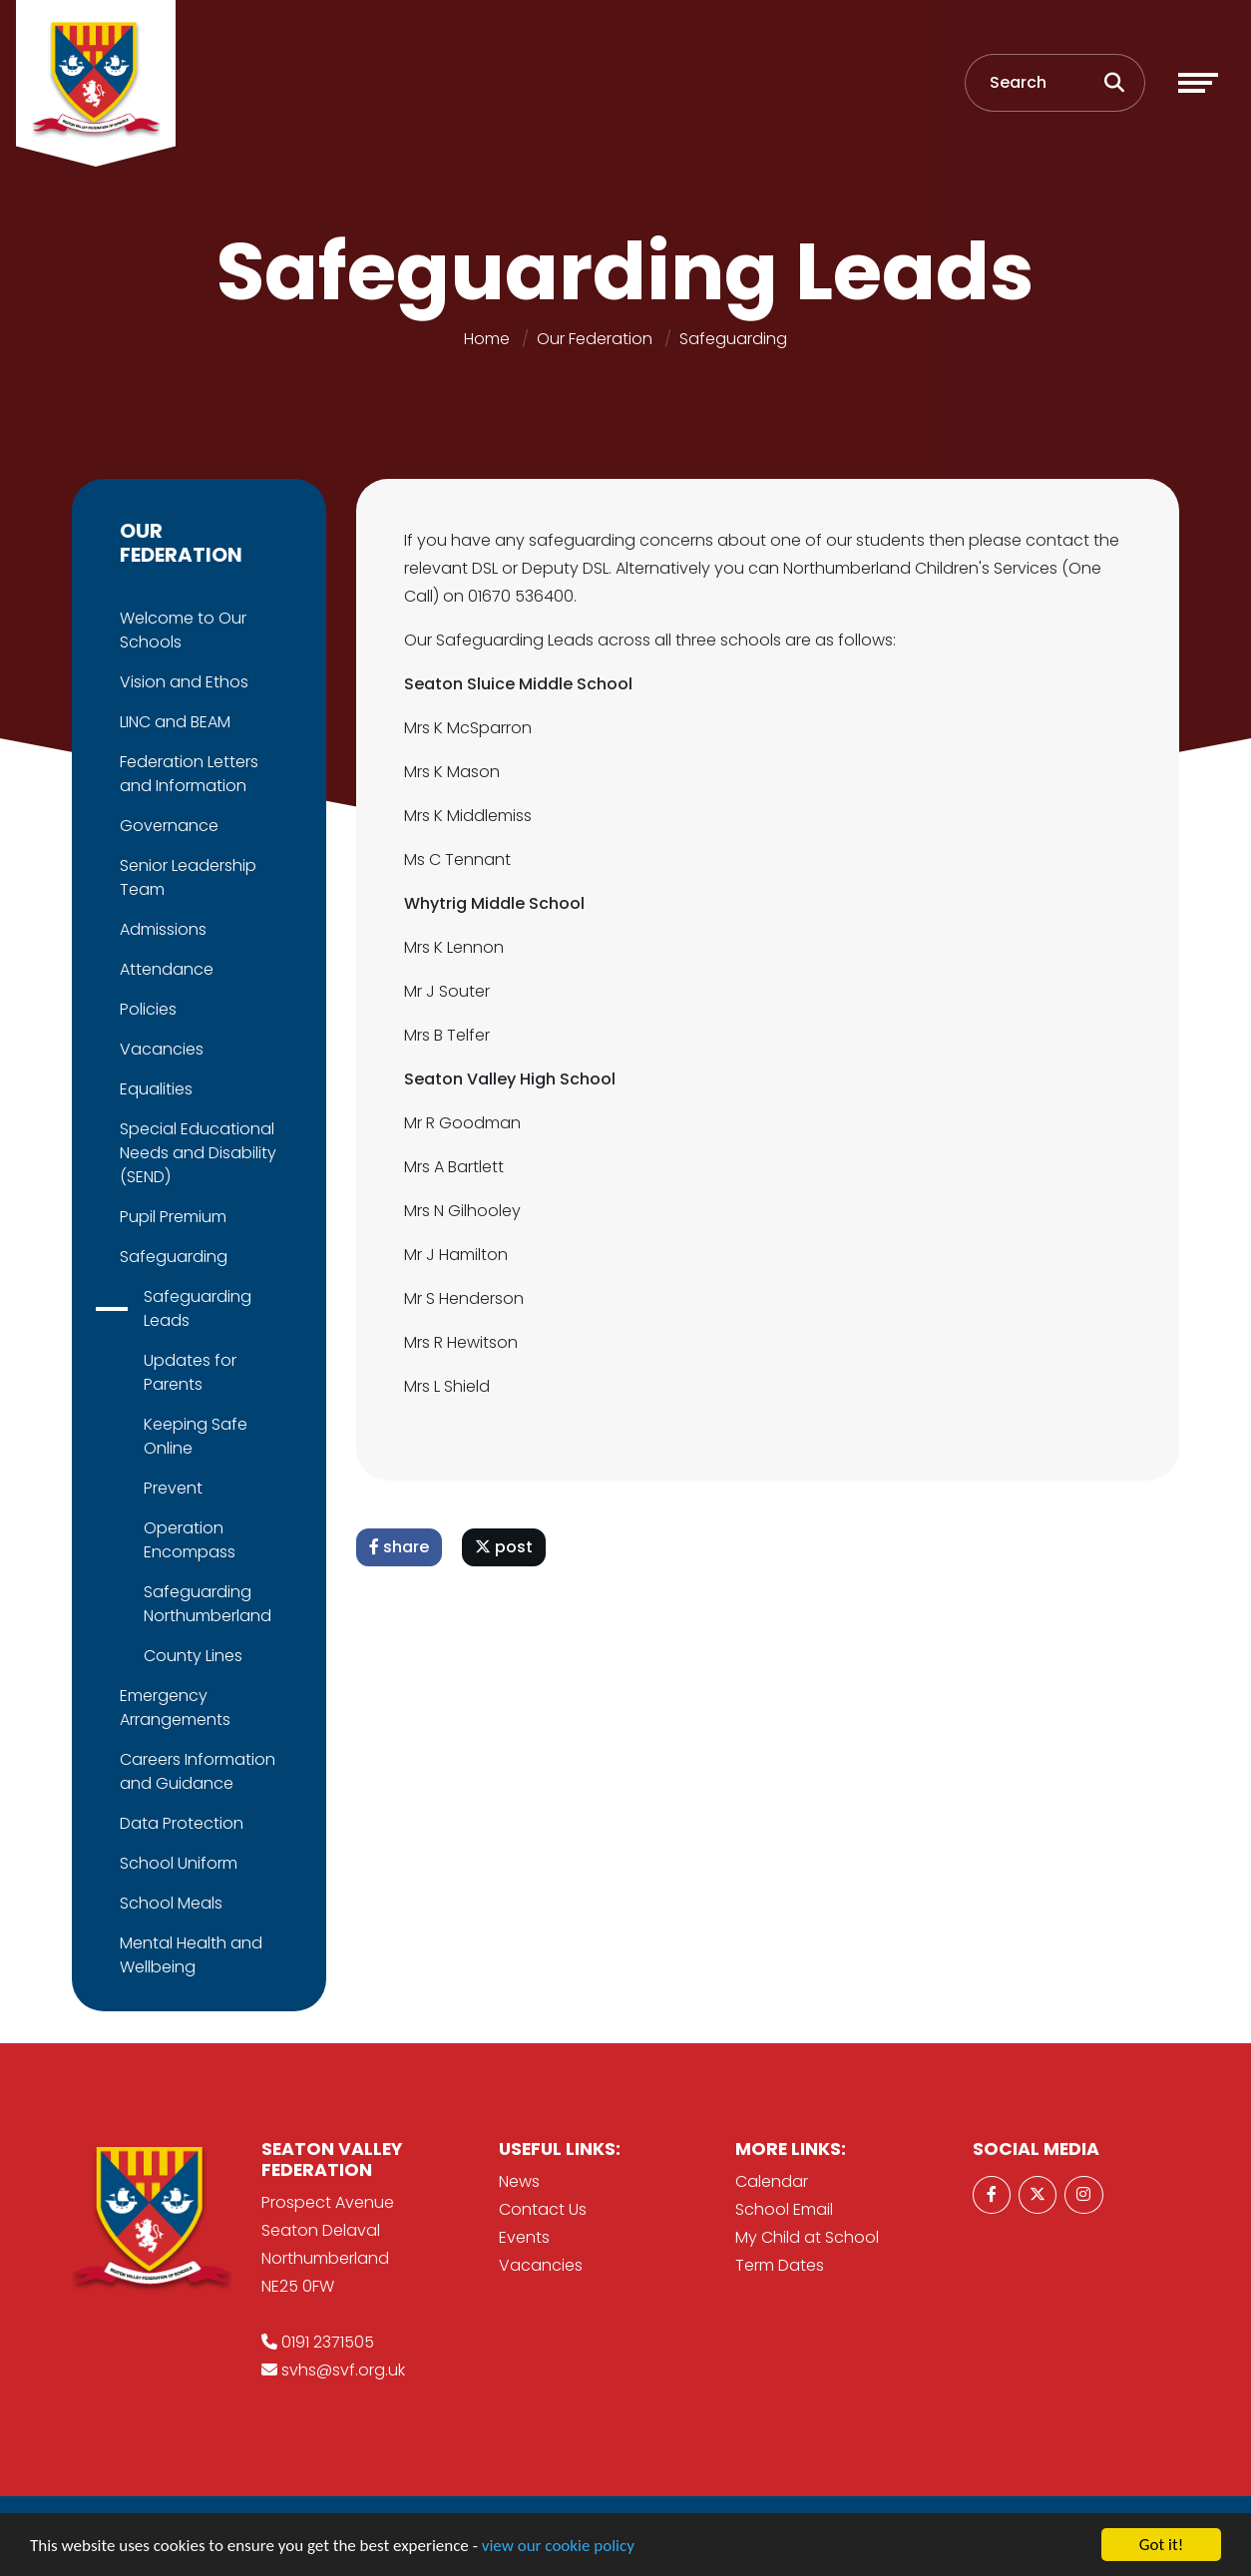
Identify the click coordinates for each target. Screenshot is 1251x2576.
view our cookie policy (558, 2546)
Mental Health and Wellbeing (189, 1955)
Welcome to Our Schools (181, 630)
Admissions (161, 929)
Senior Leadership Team (186, 877)
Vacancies (160, 1049)
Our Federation (594, 338)
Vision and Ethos (182, 681)
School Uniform (176, 1863)
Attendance (164, 969)
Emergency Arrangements (173, 1707)
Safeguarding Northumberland (205, 1603)
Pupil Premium (171, 1216)
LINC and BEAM (173, 721)
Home (487, 338)
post (506, 1546)
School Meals (169, 1903)
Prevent (171, 1488)
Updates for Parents (188, 1372)
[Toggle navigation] (1198, 83)
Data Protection (179, 1823)
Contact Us (543, 2209)
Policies (146, 1009)
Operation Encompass (187, 1539)
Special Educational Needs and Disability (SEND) (196, 1152)
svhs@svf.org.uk (343, 2370)
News (519, 2181)
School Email (784, 2209)
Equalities (154, 1088)
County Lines (191, 1655)
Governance (167, 825)
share (401, 1546)
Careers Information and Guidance (195, 1771)
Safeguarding (733, 338)
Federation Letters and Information (187, 773)
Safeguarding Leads (195, 1308)
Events (524, 2237)
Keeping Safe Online (193, 1436)
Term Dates (779, 2265)
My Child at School (807, 2237)
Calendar (771, 2181)
